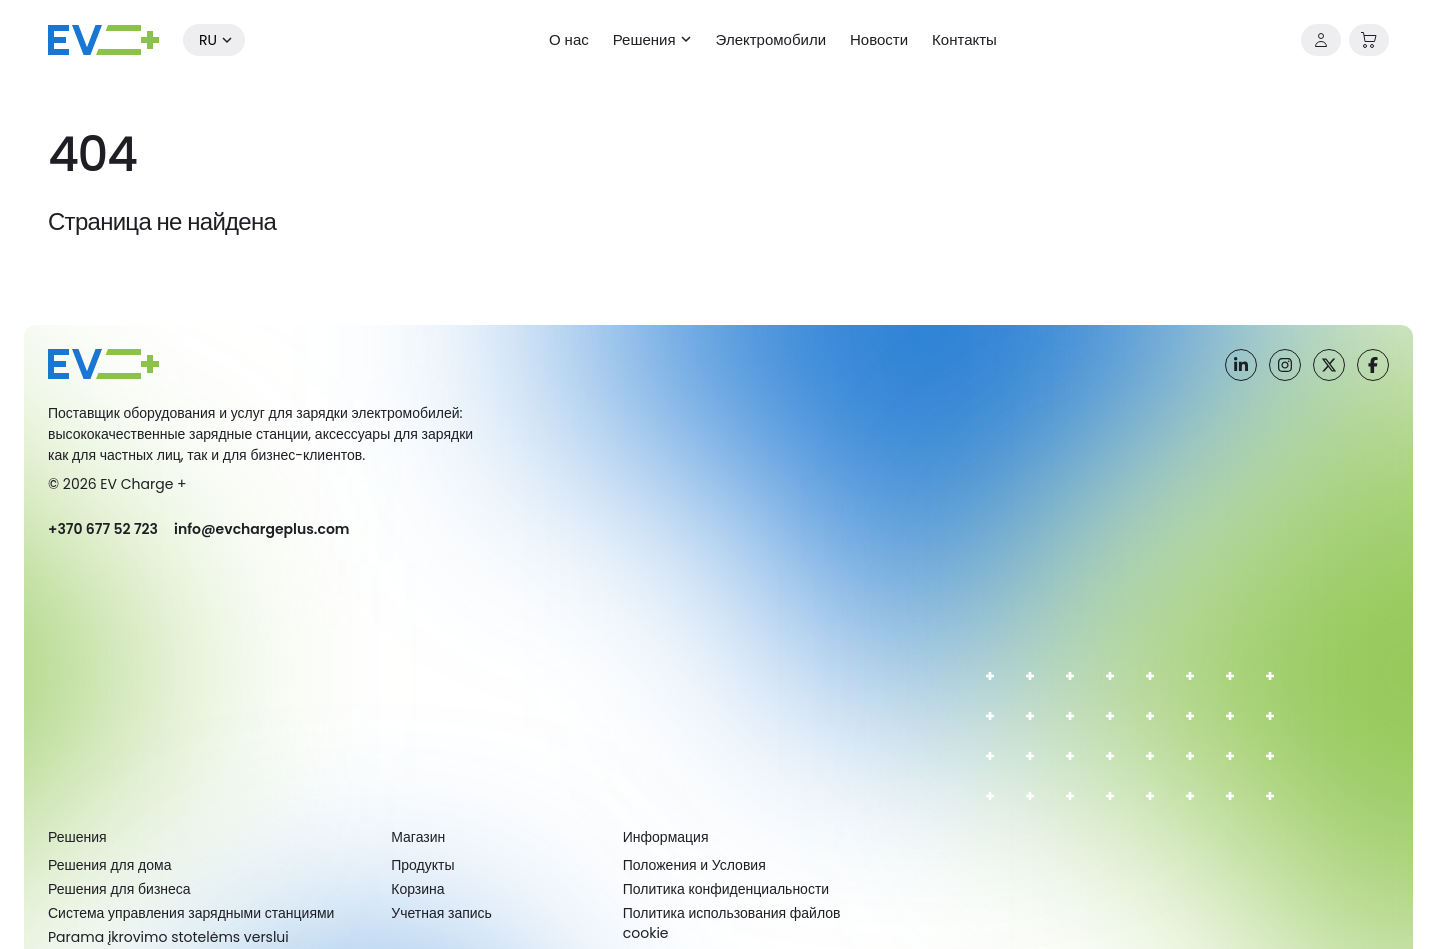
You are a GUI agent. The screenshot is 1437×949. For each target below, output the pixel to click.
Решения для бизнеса (119, 889)
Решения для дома (109, 865)
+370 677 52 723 (103, 529)
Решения (644, 39)
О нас (569, 39)
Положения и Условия (694, 865)
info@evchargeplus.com (262, 529)
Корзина (417, 889)
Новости (879, 39)
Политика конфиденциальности (726, 889)
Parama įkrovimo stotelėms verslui (168, 937)
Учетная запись (441, 913)
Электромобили (771, 39)
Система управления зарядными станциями (191, 913)
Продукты (422, 865)
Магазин (418, 837)
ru (208, 40)
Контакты (964, 39)
